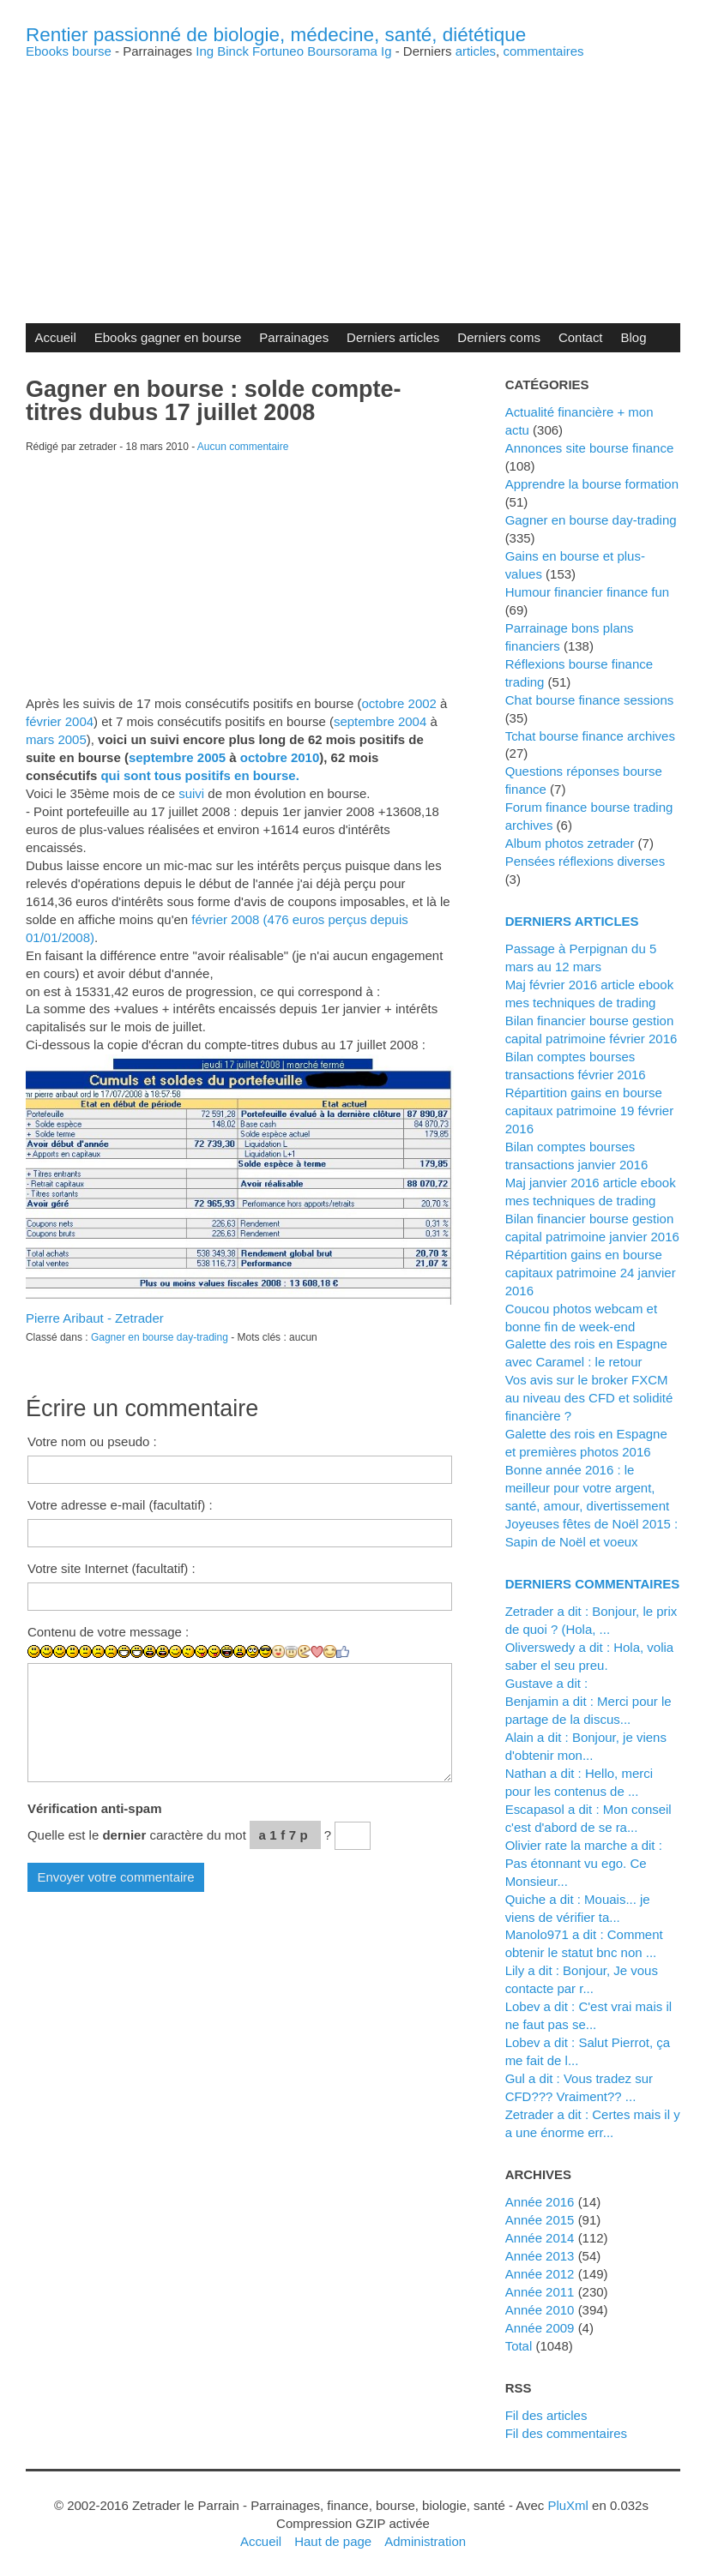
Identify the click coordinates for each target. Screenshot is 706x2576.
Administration (425, 2541)
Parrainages (294, 337)
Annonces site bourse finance (589, 448)
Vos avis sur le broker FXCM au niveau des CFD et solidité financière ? (589, 1397)
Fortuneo (278, 51)
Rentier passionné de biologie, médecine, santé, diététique (276, 34)
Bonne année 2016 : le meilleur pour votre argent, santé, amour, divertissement (587, 1487)
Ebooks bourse (69, 51)
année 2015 (540, 2220)
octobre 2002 (398, 703)
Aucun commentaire (243, 447)
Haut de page (332, 2541)
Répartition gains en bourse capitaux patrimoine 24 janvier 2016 (590, 1272)
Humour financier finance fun (587, 592)
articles (476, 51)
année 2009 (540, 2328)
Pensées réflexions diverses (585, 861)
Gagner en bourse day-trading (159, 1337)
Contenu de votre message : (108, 1631)
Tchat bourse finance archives (590, 736)
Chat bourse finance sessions (589, 700)
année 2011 (540, 2292)
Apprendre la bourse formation (592, 484)
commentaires (543, 51)
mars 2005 (56, 739)
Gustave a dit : (546, 1683)
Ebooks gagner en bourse (168, 337)
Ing (205, 51)
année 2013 (540, 2256)
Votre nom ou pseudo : (92, 1441)
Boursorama (342, 51)
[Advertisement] (353, 177)
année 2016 (540, 2202)
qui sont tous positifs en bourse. (199, 775)
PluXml (567, 2505)
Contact (580, 337)
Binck (233, 51)
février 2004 (60, 721)
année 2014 (540, 2238)
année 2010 (540, 2310)
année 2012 (540, 2274)
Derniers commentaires (592, 1583)
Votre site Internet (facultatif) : (111, 1568)
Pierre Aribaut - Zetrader (95, 1318)
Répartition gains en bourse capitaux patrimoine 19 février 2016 (589, 1110)
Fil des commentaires (566, 2433)
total (520, 2346)
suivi (191, 793)
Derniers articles (393, 337)
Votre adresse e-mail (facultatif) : (120, 1505)
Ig (386, 51)
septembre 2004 (380, 721)
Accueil (54, 337)
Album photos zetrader (570, 843)
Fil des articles (546, 2415)
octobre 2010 (279, 757)
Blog (634, 337)
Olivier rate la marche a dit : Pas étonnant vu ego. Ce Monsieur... (583, 1863)
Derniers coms (498, 337)
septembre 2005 (177, 757)
